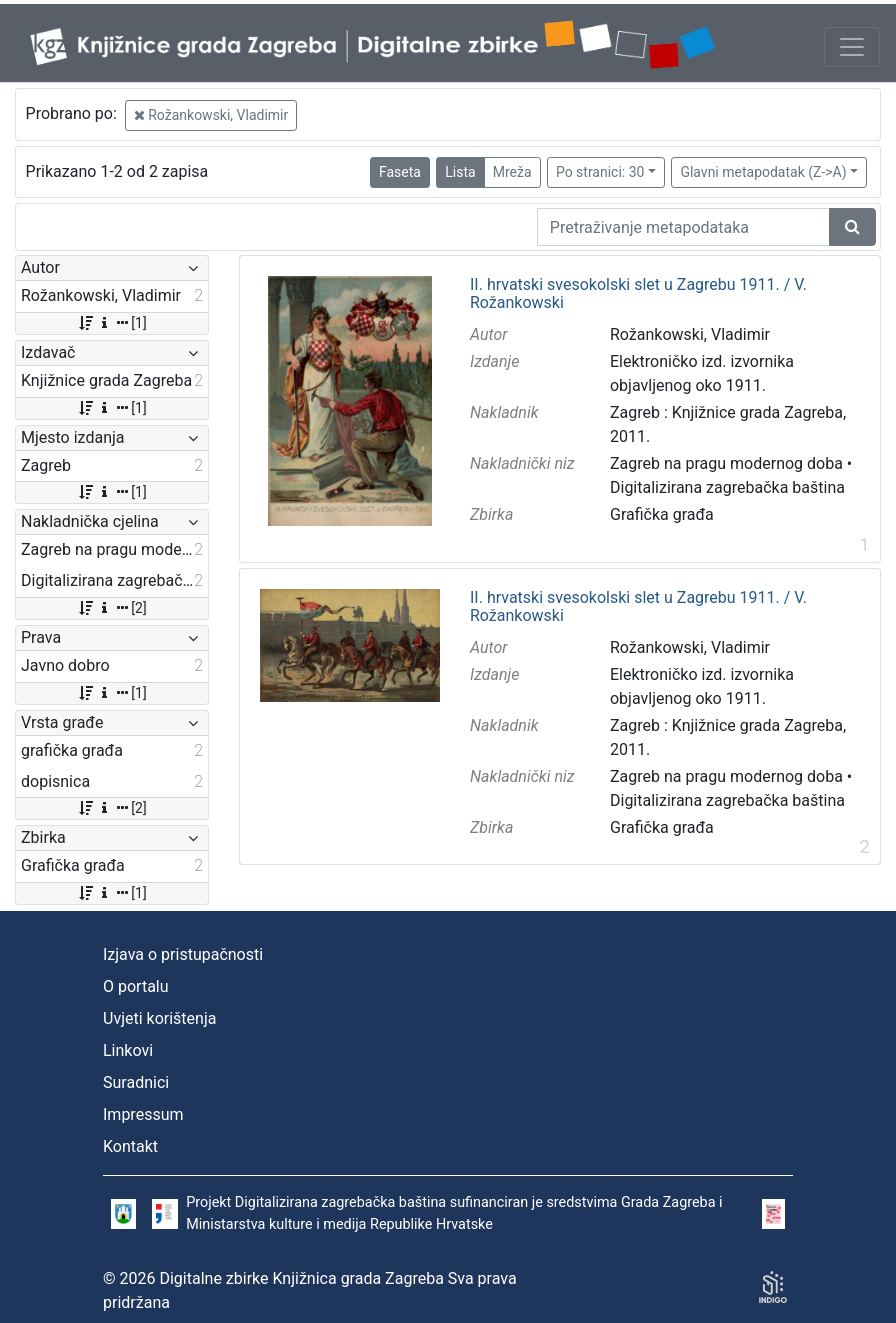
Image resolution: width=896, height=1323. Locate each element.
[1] (111, 323)
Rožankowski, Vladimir (211, 115)
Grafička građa (662, 514)
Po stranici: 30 (600, 172)
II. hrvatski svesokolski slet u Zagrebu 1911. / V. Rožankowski (638, 293)
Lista (460, 172)
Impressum (143, 1114)
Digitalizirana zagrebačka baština (727, 487)
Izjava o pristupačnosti (183, 954)
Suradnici (136, 1082)
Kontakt (130, 1146)
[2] (111, 608)
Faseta (400, 172)
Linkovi (128, 1050)
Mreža (512, 172)
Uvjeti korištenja (159, 1018)
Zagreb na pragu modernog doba (726, 463)
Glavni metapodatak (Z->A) (763, 172)
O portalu (136, 986)
